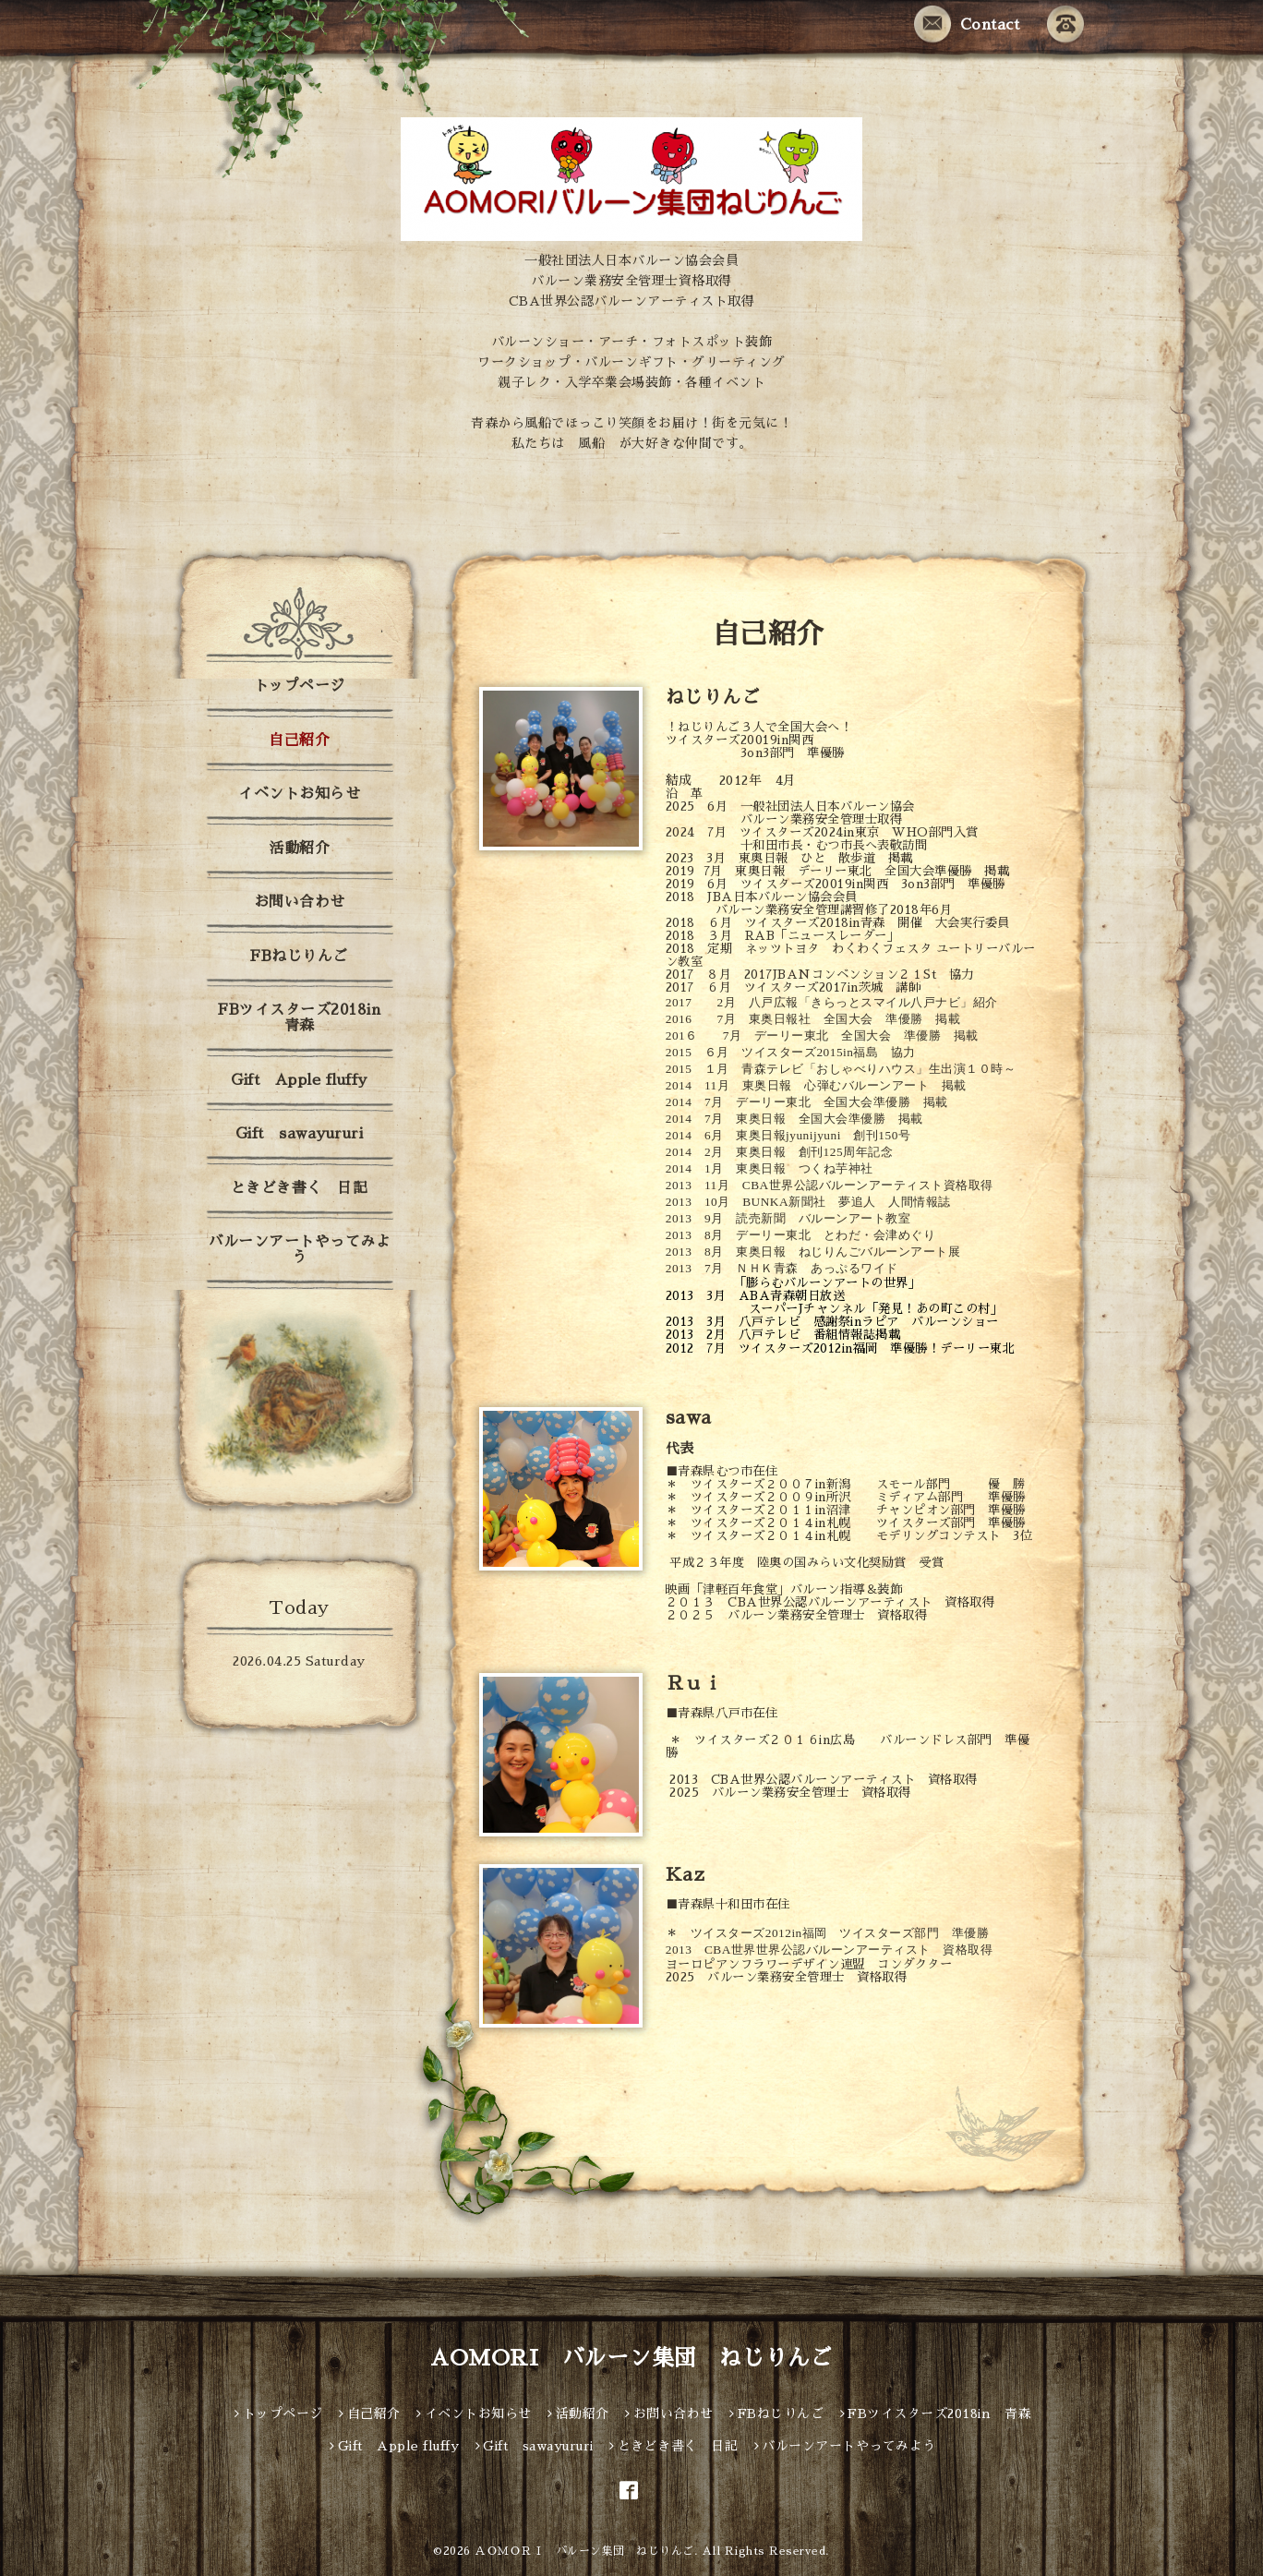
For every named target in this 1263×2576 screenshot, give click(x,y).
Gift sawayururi (299, 1133)
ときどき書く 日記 (299, 1188)
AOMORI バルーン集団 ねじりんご (631, 2358)
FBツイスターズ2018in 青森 (307, 1018)
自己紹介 (299, 740)
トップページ (299, 686)
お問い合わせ (299, 902)
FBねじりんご (299, 956)
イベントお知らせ (299, 794)
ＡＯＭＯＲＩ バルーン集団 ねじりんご (584, 2551)
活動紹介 (299, 848)
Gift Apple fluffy (299, 1080)
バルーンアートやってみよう (299, 1249)
